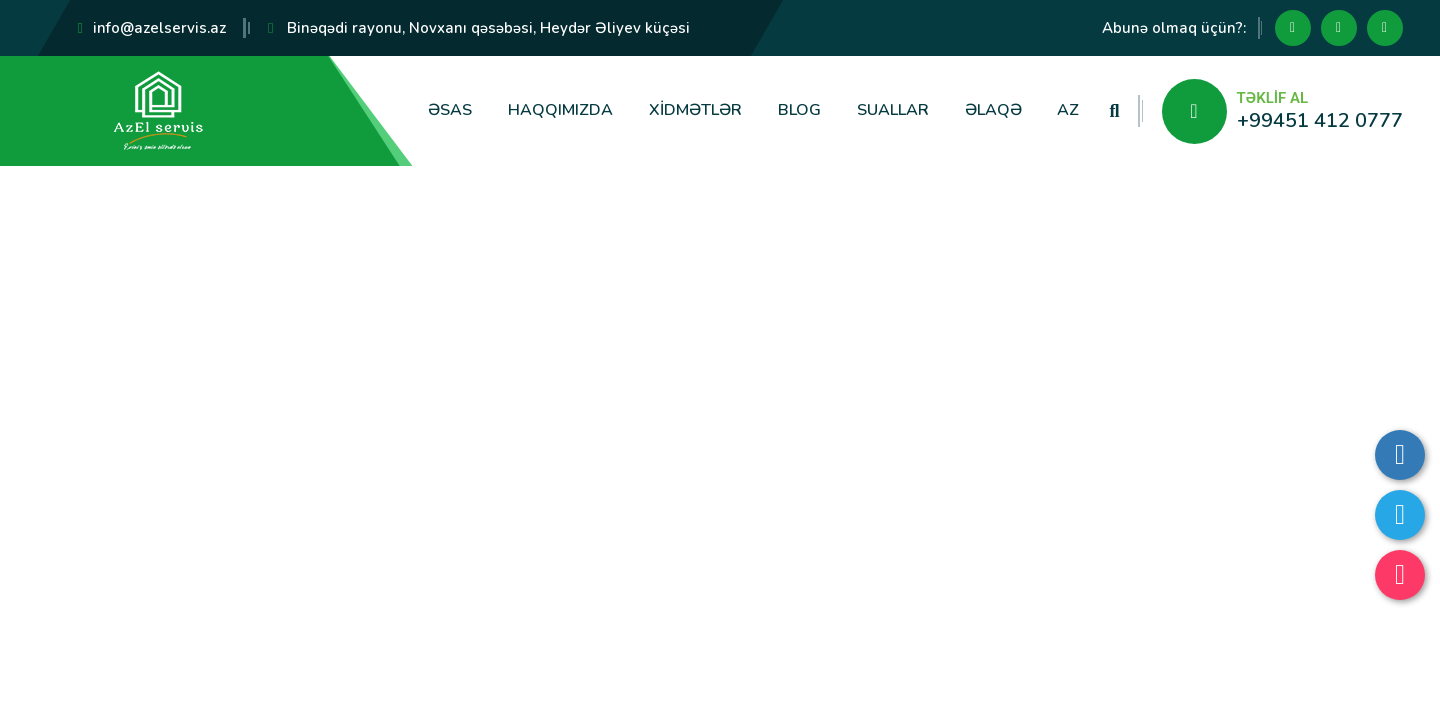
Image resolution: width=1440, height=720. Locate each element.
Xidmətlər (695, 110)
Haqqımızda (560, 110)
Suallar (893, 110)
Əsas (450, 110)
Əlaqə (993, 110)
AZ (1068, 110)
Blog (799, 110)
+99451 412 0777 (1320, 120)
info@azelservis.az (159, 28)
